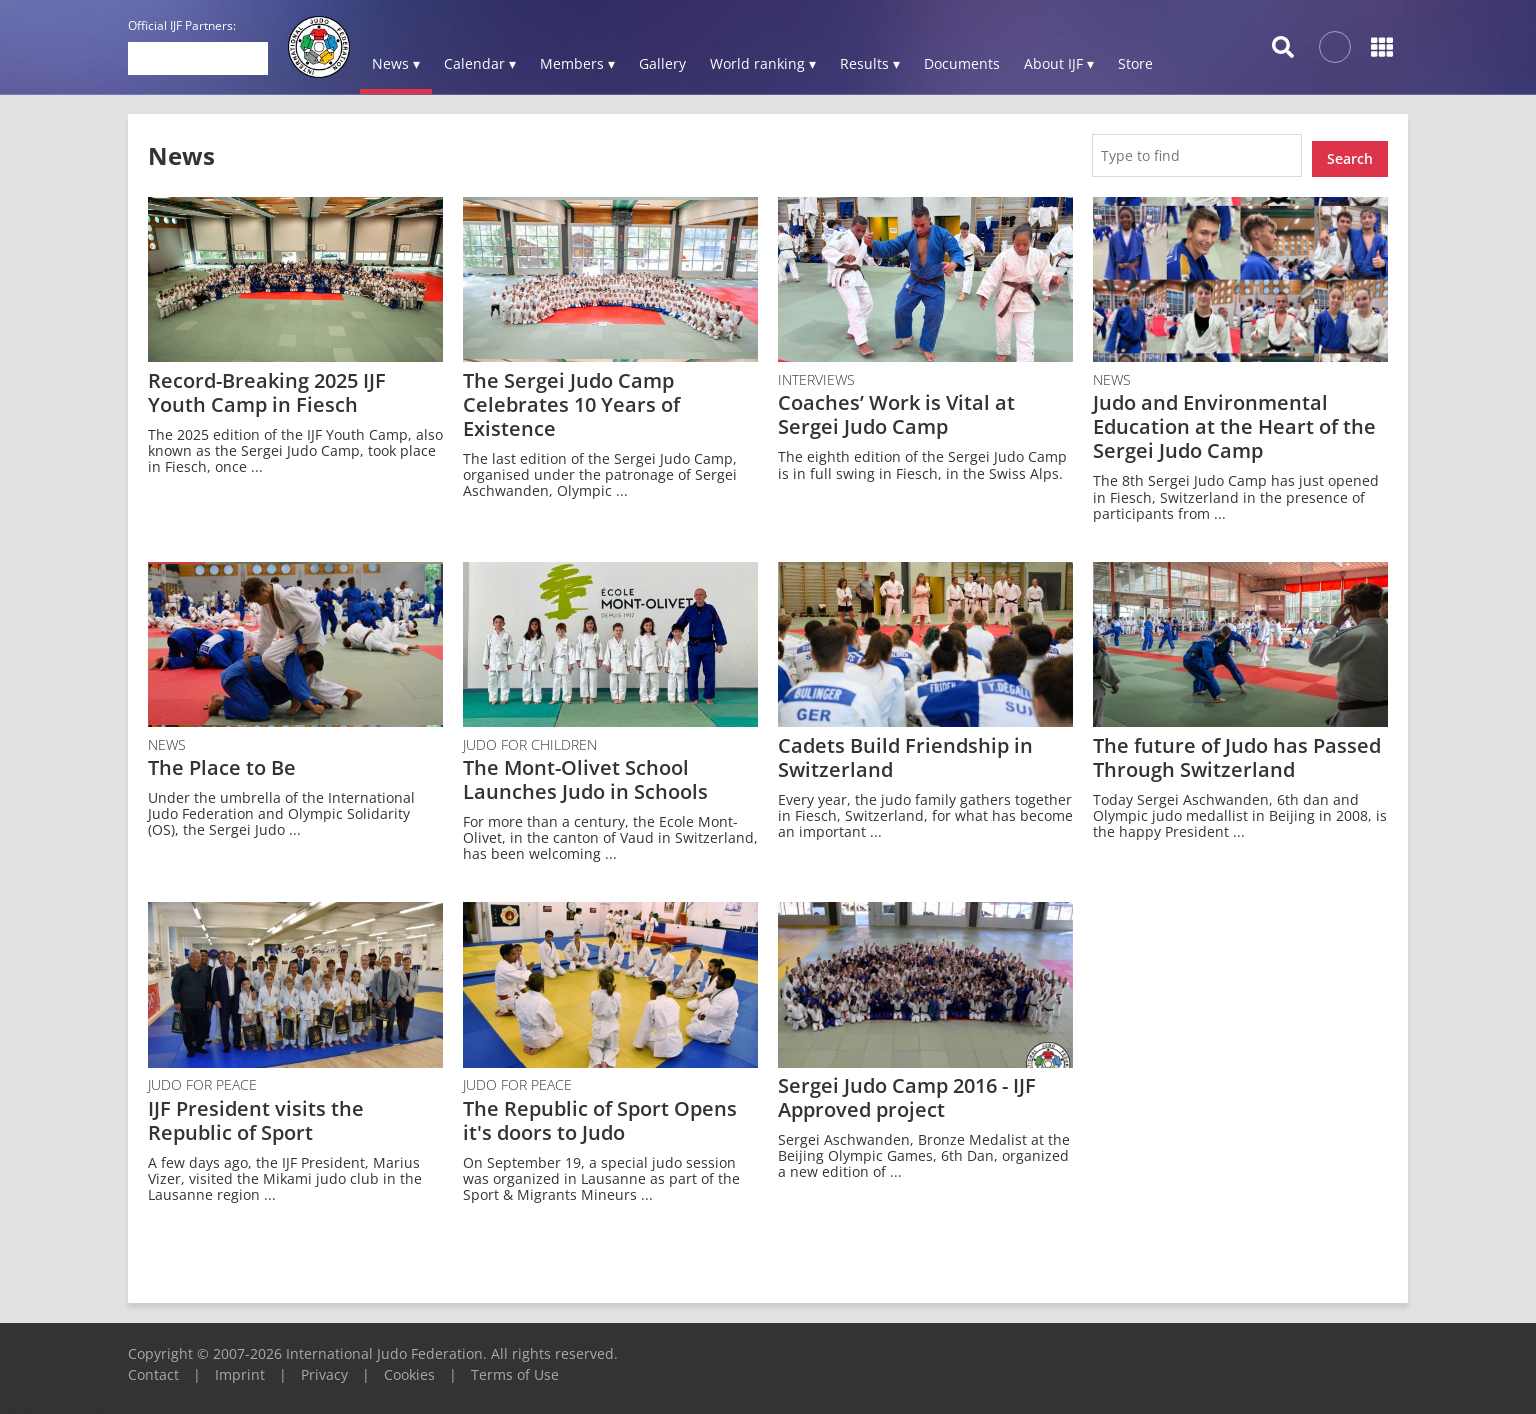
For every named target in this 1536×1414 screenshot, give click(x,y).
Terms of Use (515, 1367)
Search (1350, 151)
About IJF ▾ (1059, 63)
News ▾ (396, 63)
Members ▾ (577, 63)
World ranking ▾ (763, 63)
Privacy (324, 1367)
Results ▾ (870, 63)
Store (1135, 63)
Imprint (240, 1367)
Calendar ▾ (480, 63)
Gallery (662, 63)
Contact (153, 1367)
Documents (962, 63)
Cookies (409, 1367)
